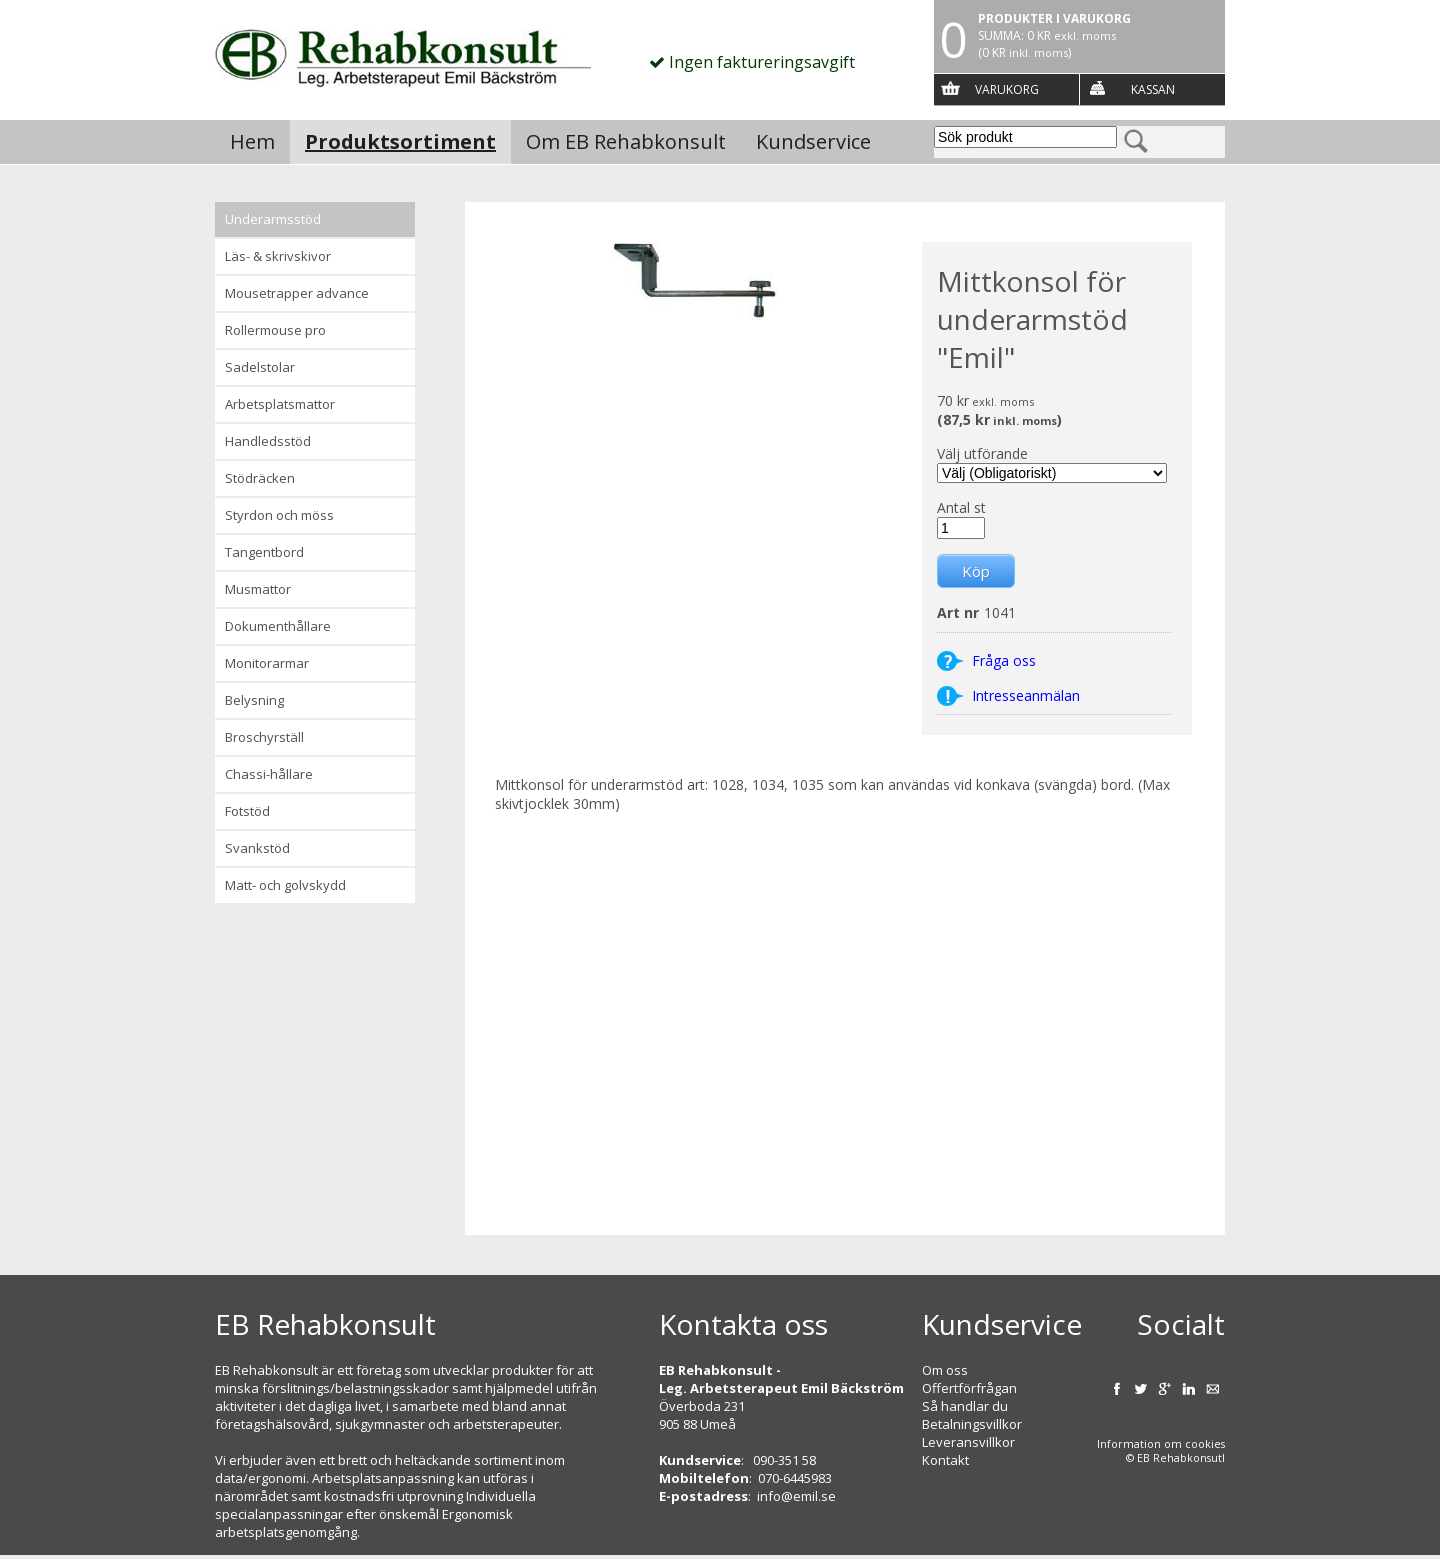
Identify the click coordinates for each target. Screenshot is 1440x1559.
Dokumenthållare (278, 626)
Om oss (945, 1370)
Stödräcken (260, 478)
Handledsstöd (268, 441)
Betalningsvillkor (972, 1424)
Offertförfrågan (969, 1388)
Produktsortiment (400, 141)
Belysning (254, 700)
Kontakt (945, 1460)
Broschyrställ (264, 737)
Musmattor (258, 589)
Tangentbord (264, 552)
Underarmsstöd (273, 219)
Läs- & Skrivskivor (278, 256)
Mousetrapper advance (297, 293)
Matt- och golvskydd (285, 885)
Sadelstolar (260, 367)
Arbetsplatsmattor (280, 404)
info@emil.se (796, 1496)
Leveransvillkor (968, 1442)
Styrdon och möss (279, 515)
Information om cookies (1161, 1444)
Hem (252, 141)
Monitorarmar (267, 663)
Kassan (1153, 89)
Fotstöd (247, 811)
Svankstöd (257, 848)
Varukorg (1007, 89)
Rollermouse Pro (275, 330)
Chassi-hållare (269, 774)
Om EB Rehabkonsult (626, 141)
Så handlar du (965, 1406)
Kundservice (813, 141)
